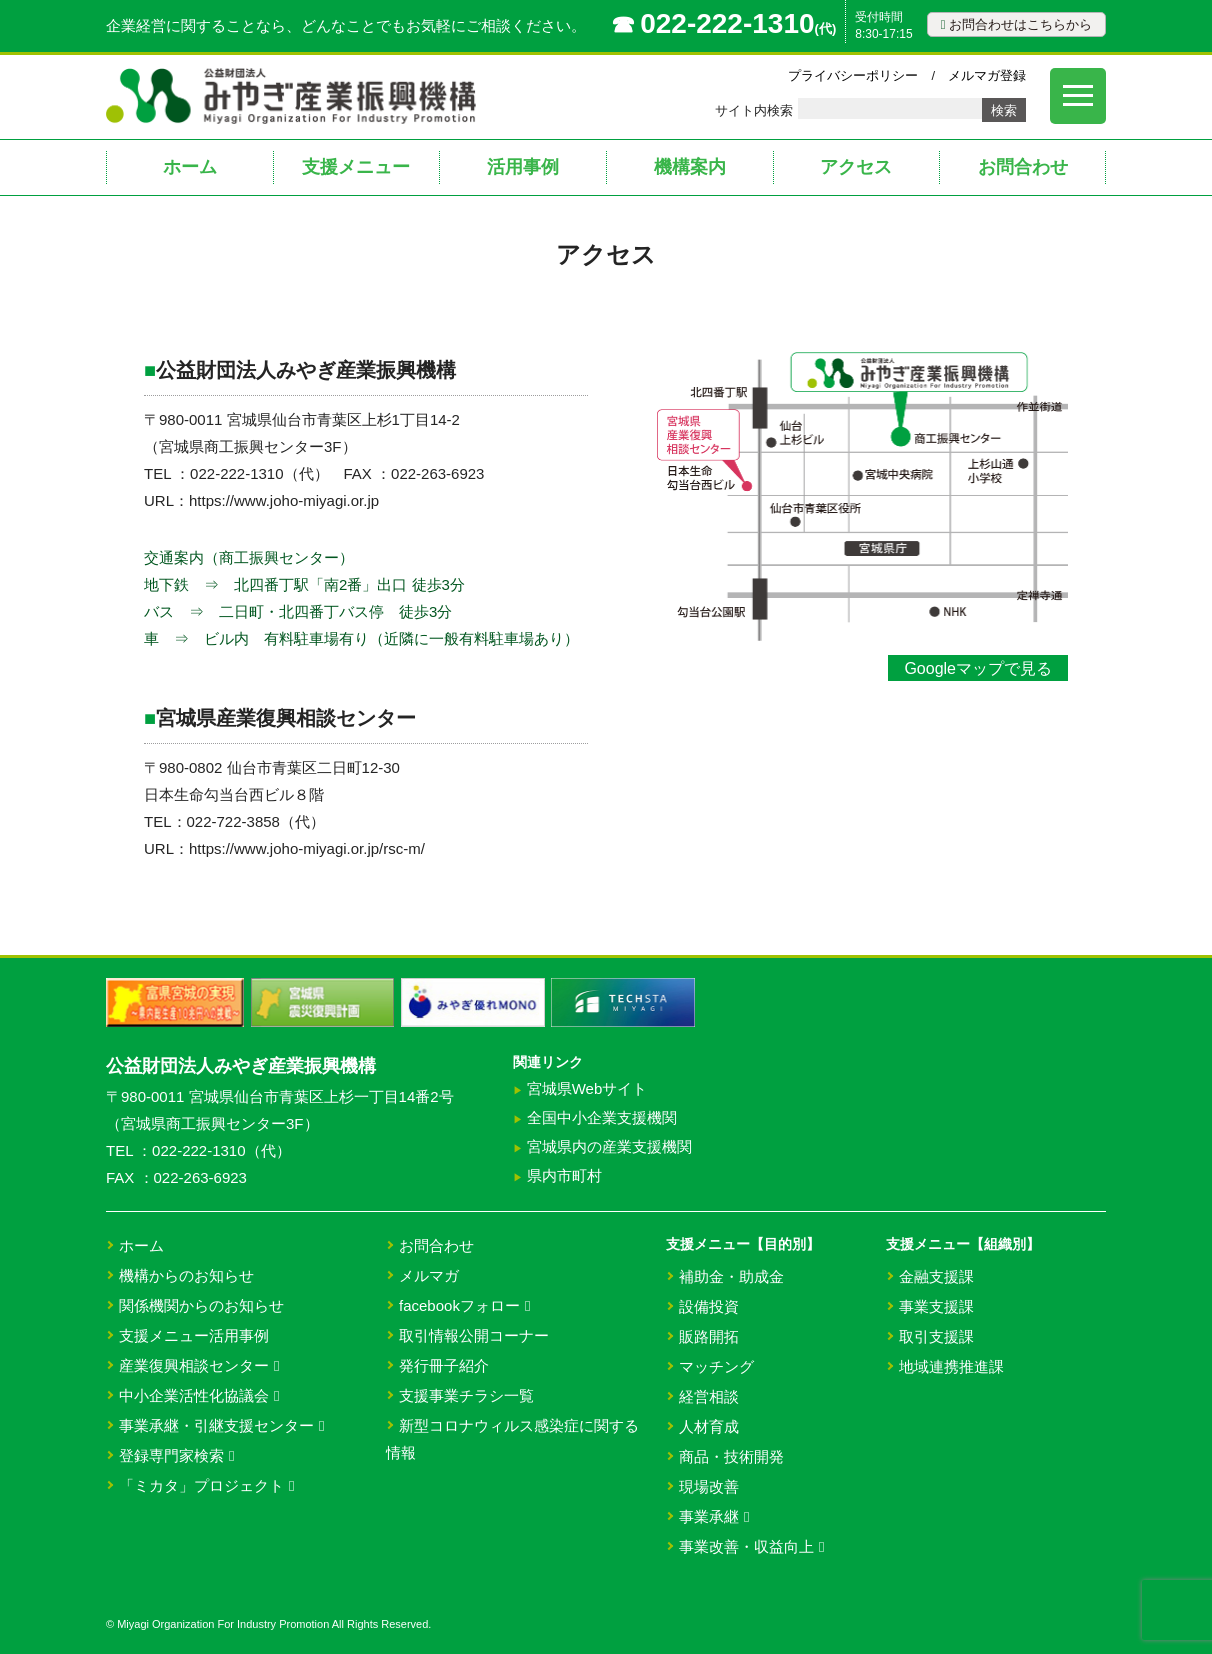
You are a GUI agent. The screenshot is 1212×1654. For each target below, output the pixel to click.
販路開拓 (709, 1336)
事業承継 (714, 1516)
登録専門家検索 (176, 1455)
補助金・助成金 (731, 1276)
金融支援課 (936, 1276)
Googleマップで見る (978, 668)
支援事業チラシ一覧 (466, 1395)
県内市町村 (564, 1175)
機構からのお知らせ (186, 1275)
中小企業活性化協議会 (199, 1395)
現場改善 (709, 1486)
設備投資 (709, 1306)
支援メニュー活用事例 (194, 1335)
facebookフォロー (464, 1305)
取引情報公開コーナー (474, 1335)
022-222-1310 (727, 23)
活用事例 (523, 167)
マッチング (716, 1366)
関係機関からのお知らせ (201, 1305)
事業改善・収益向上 (751, 1546)
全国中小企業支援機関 (602, 1117)
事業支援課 (936, 1306)
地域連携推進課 (951, 1366)
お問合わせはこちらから (1016, 24)
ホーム (190, 167)
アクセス (856, 167)
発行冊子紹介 (444, 1365)
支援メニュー (356, 167)
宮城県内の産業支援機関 (609, 1146)
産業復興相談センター (199, 1365)
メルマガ (429, 1275)
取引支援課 (936, 1336)
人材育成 (709, 1426)
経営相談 (709, 1396)
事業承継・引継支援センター (221, 1425)
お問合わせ (1023, 167)
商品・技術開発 (731, 1456)
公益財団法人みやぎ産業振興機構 (241, 1066)
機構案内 (690, 167)
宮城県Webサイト (587, 1088)
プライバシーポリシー (853, 75)
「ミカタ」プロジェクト (206, 1485)
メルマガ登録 (987, 75)
